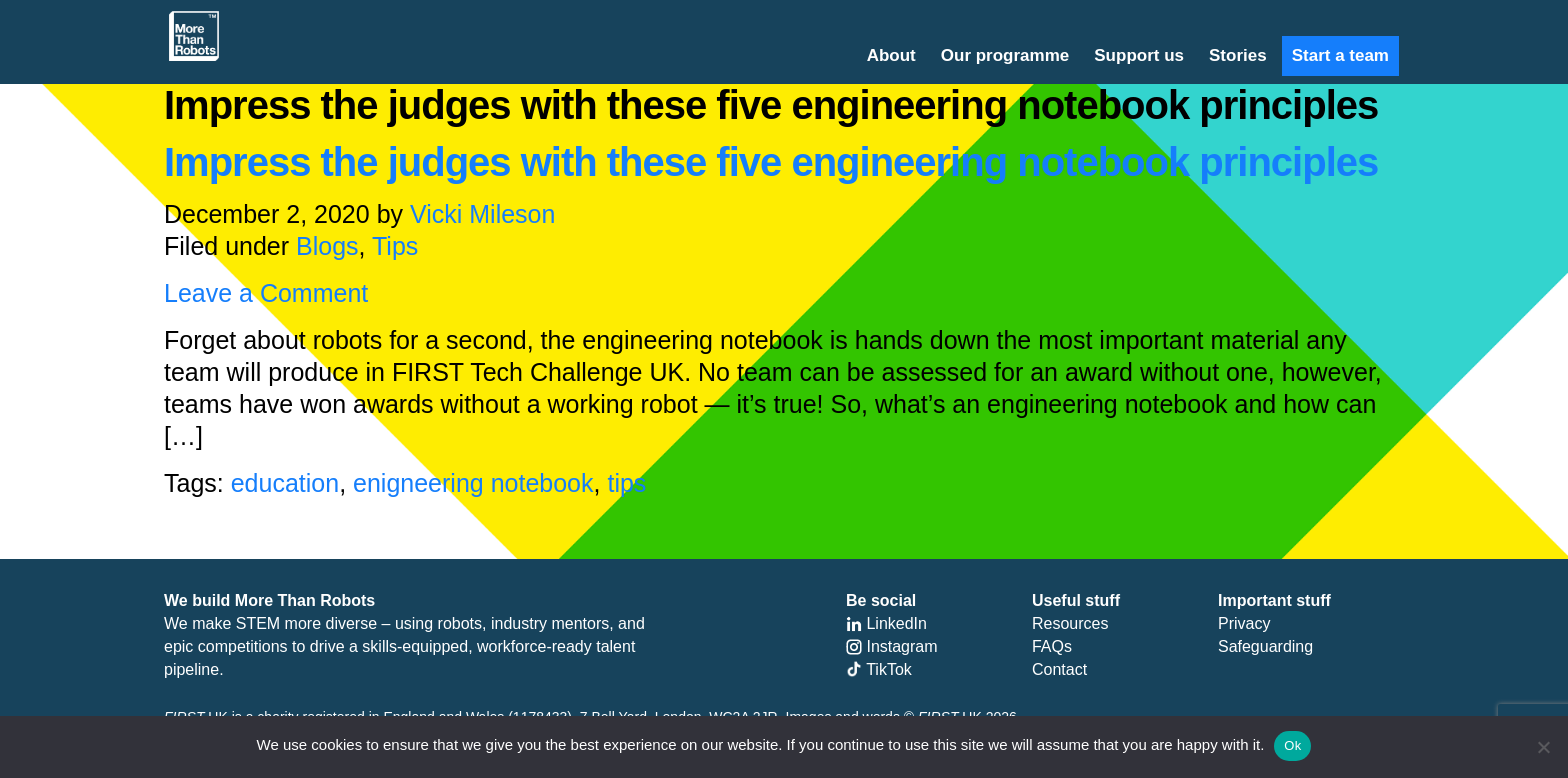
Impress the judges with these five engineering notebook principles (771, 162)
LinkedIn (886, 623)
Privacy (1244, 623)
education (285, 483)
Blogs (327, 246)
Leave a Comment (266, 293)
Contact (1059, 669)
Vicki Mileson (482, 214)
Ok (1292, 745)
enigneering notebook (473, 483)
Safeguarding (1265, 646)
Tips (395, 246)
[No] (1543, 747)
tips (626, 483)
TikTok (879, 669)
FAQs (1052, 646)
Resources (1070, 623)
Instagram (892, 646)
